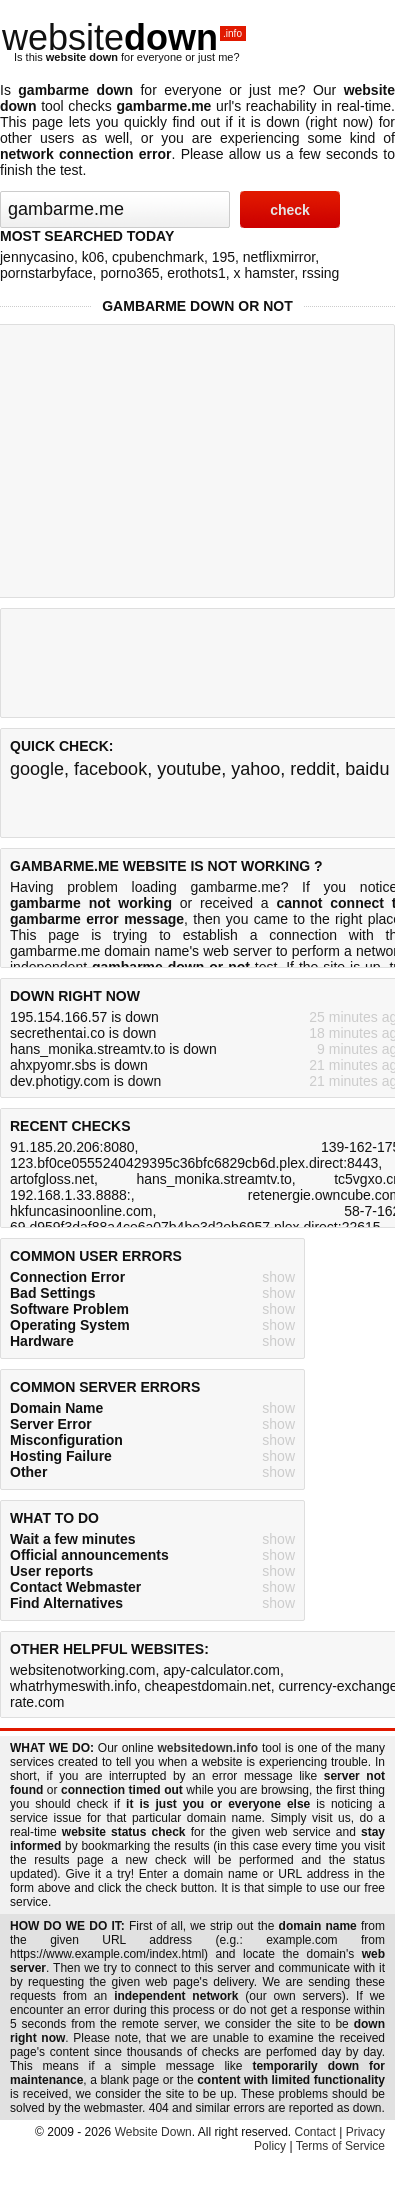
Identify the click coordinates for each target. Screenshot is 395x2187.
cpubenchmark (158, 257)
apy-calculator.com (221, 1670)
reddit (312, 769)
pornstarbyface (46, 273)
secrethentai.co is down (83, 1033)
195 (223, 257)
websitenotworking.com (83, 1670)
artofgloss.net (52, 1179)
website (124, 37)
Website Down (153, 2132)
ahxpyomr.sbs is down (79, 1065)
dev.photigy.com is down (85, 1081)
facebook (110, 769)
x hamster (264, 273)
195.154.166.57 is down (84, 1017)
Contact (315, 2132)
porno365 (129, 273)
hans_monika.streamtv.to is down (113, 1049)
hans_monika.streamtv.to (213, 1179)
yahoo (255, 769)
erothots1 (196, 273)
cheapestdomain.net (208, 1686)
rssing (320, 273)
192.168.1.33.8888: (70, 1195)
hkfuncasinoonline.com (81, 1211)
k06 (93, 257)
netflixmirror (279, 257)
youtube (189, 769)
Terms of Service (340, 2146)
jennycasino (37, 257)
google (37, 769)
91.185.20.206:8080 (72, 1147)
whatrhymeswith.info (73, 1686)
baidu (367, 769)
